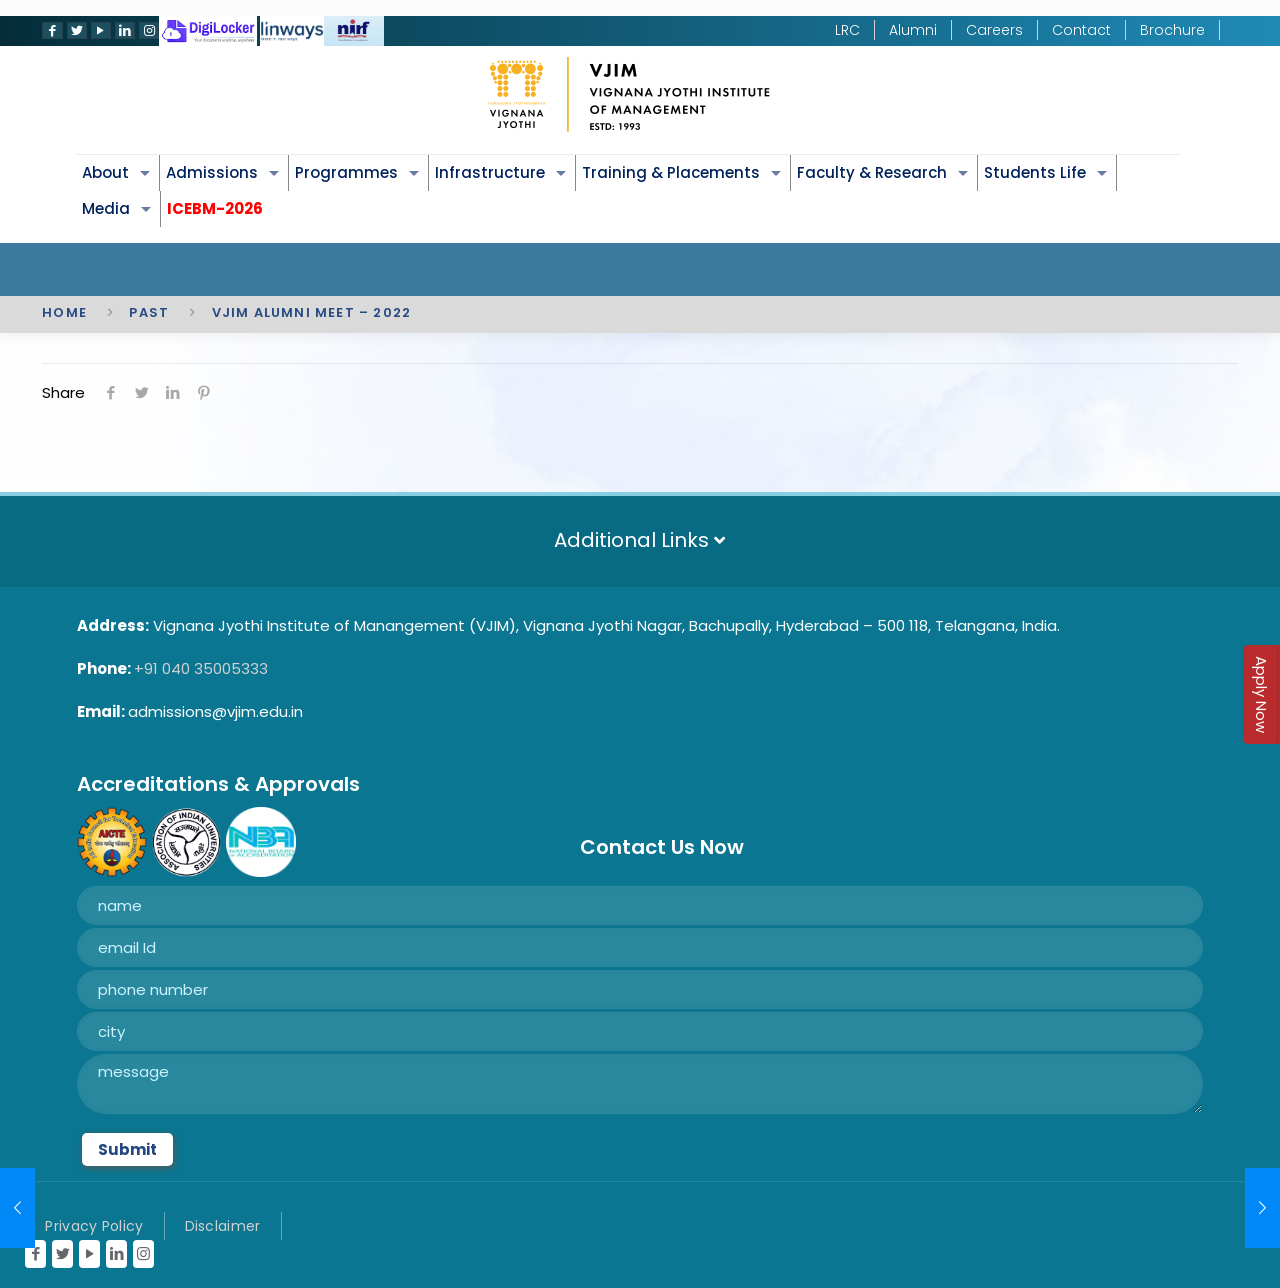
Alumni (913, 30)
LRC (847, 30)
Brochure (1172, 30)
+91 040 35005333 (201, 668)
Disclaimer (223, 1226)
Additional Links (639, 540)
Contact (1081, 30)
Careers (994, 30)
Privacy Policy (94, 1226)
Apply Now (1261, 694)
